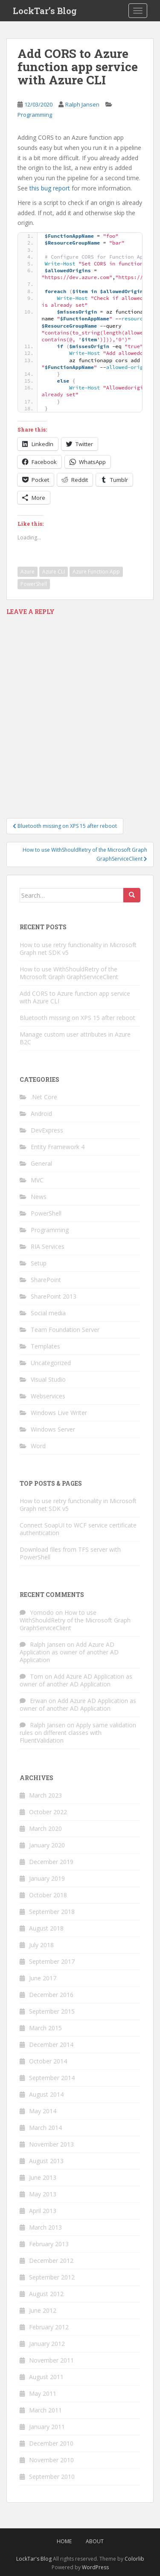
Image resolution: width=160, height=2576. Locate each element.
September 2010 (52, 2476)
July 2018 (41, 1945)
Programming (34, 114)
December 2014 (51, 2044)
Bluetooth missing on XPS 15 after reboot (77, 1018)
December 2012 (51, 2260)
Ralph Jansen (82, 104)
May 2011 (42, 2393)
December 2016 (51, 1995)
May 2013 (42, 2194)
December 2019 (51, 1862)
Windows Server (53, 1429)
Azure (27, 571)
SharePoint (46, 1280)
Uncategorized (51, 1363)
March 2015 (45, 2028)
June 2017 (42, 1978)
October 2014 (48, 2061)
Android (41, 1113)
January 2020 (47, 1845)
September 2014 (52, 2078)
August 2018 (46, 1928)
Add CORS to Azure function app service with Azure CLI (75, 997)
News (39, 1197)
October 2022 (48, 1812)
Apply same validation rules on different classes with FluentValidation (78, 1732)
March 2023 (45, 1795)
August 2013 (46, 2161)
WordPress (95, 2567)
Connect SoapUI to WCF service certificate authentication (78, 1529)
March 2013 (45, 2227)
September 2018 (52, 1912)
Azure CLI (53, 571)
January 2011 (47, 2427)
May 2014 (42, 2111)
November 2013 (51, 2144)
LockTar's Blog (34, 2558)
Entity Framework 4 (57, 1147)
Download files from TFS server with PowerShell (70, 1553)
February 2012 (49, 2327)
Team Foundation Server (65, 1329)
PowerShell (33, 584)
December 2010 (51, 2443)
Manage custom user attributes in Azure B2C (75, 1038)
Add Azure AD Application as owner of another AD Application (69, 1652)
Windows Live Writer (59, 1413)
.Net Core (44, 1097)
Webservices (48, 1396)
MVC (37, 1180)
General (41, 1163)
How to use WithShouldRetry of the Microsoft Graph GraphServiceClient (69, 973)
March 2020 (45, 1828)
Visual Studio (48, 1379)
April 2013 (42, 2211)
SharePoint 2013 (53, 1296)
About (95, 2541)
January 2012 (47, 2344)
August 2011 (46, 2377)
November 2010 (51, 2460)
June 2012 (42, 2310)
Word (38, 1446)
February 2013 (49, 2244)
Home (64, 2541)
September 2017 (52, 1961)
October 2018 (48, 1895)
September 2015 (52, 2011)
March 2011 (45, 2410)
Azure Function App (96, 571)
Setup (39, 1263)
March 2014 (45, 2128)
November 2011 (51, 2360)
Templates (45, 1346)
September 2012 (52, 2277)
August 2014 (46, 2094)
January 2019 (47, 1878)
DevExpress (47, 1130)
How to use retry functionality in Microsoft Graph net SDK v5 (78, 949)
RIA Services (47, 1246)
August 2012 (46, 2294)
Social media (48, 1313)
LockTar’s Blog (45, 10)
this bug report (49, 188)
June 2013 (42, 2177)
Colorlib (134, 2558)
